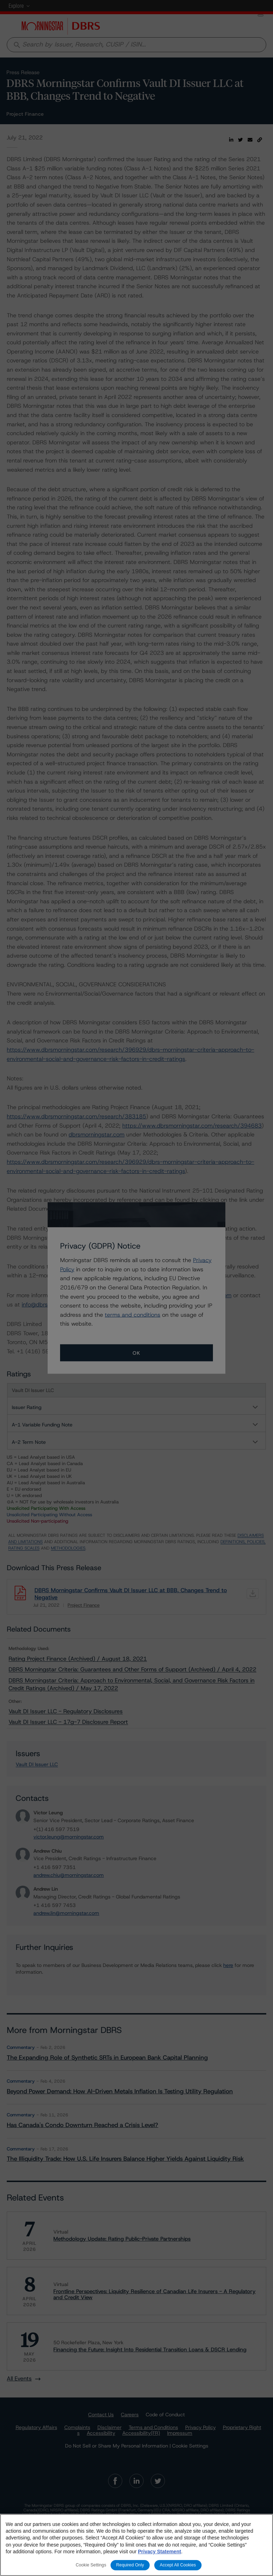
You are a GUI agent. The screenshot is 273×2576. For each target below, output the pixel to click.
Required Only (130, 2565)
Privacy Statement (159, 2551)
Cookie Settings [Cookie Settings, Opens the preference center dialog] (91, 2565)
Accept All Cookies (178, 2565)
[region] (136, 2545)
